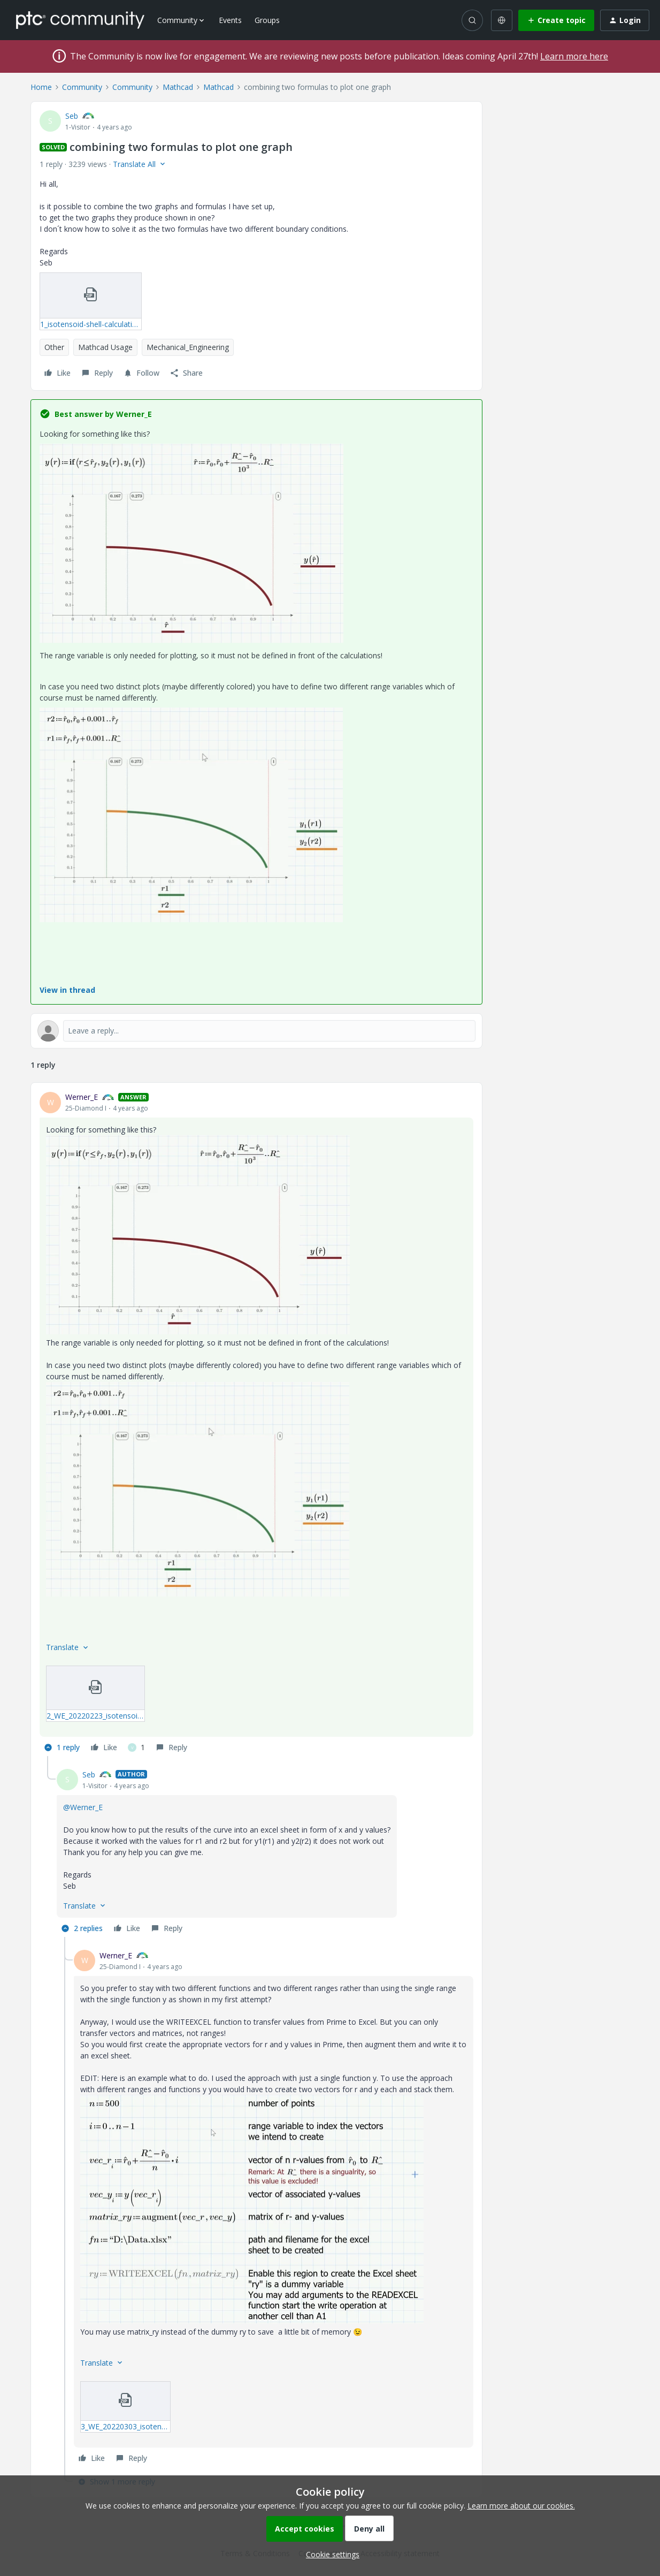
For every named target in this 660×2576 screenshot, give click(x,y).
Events (230, 20)
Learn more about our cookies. (521, 2506)
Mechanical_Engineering (188, 347)
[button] (556, 20)
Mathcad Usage (105, 347)
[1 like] (136, 1747)
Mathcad (178, 87)
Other (54, 347)
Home (41, 87)
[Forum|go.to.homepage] (80, 19)
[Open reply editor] (256, 1031)
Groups (267, 20)
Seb (71, 116)
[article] (256, 1423)
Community (82, 87)
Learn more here (574, 56)
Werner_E (81, 1097)
